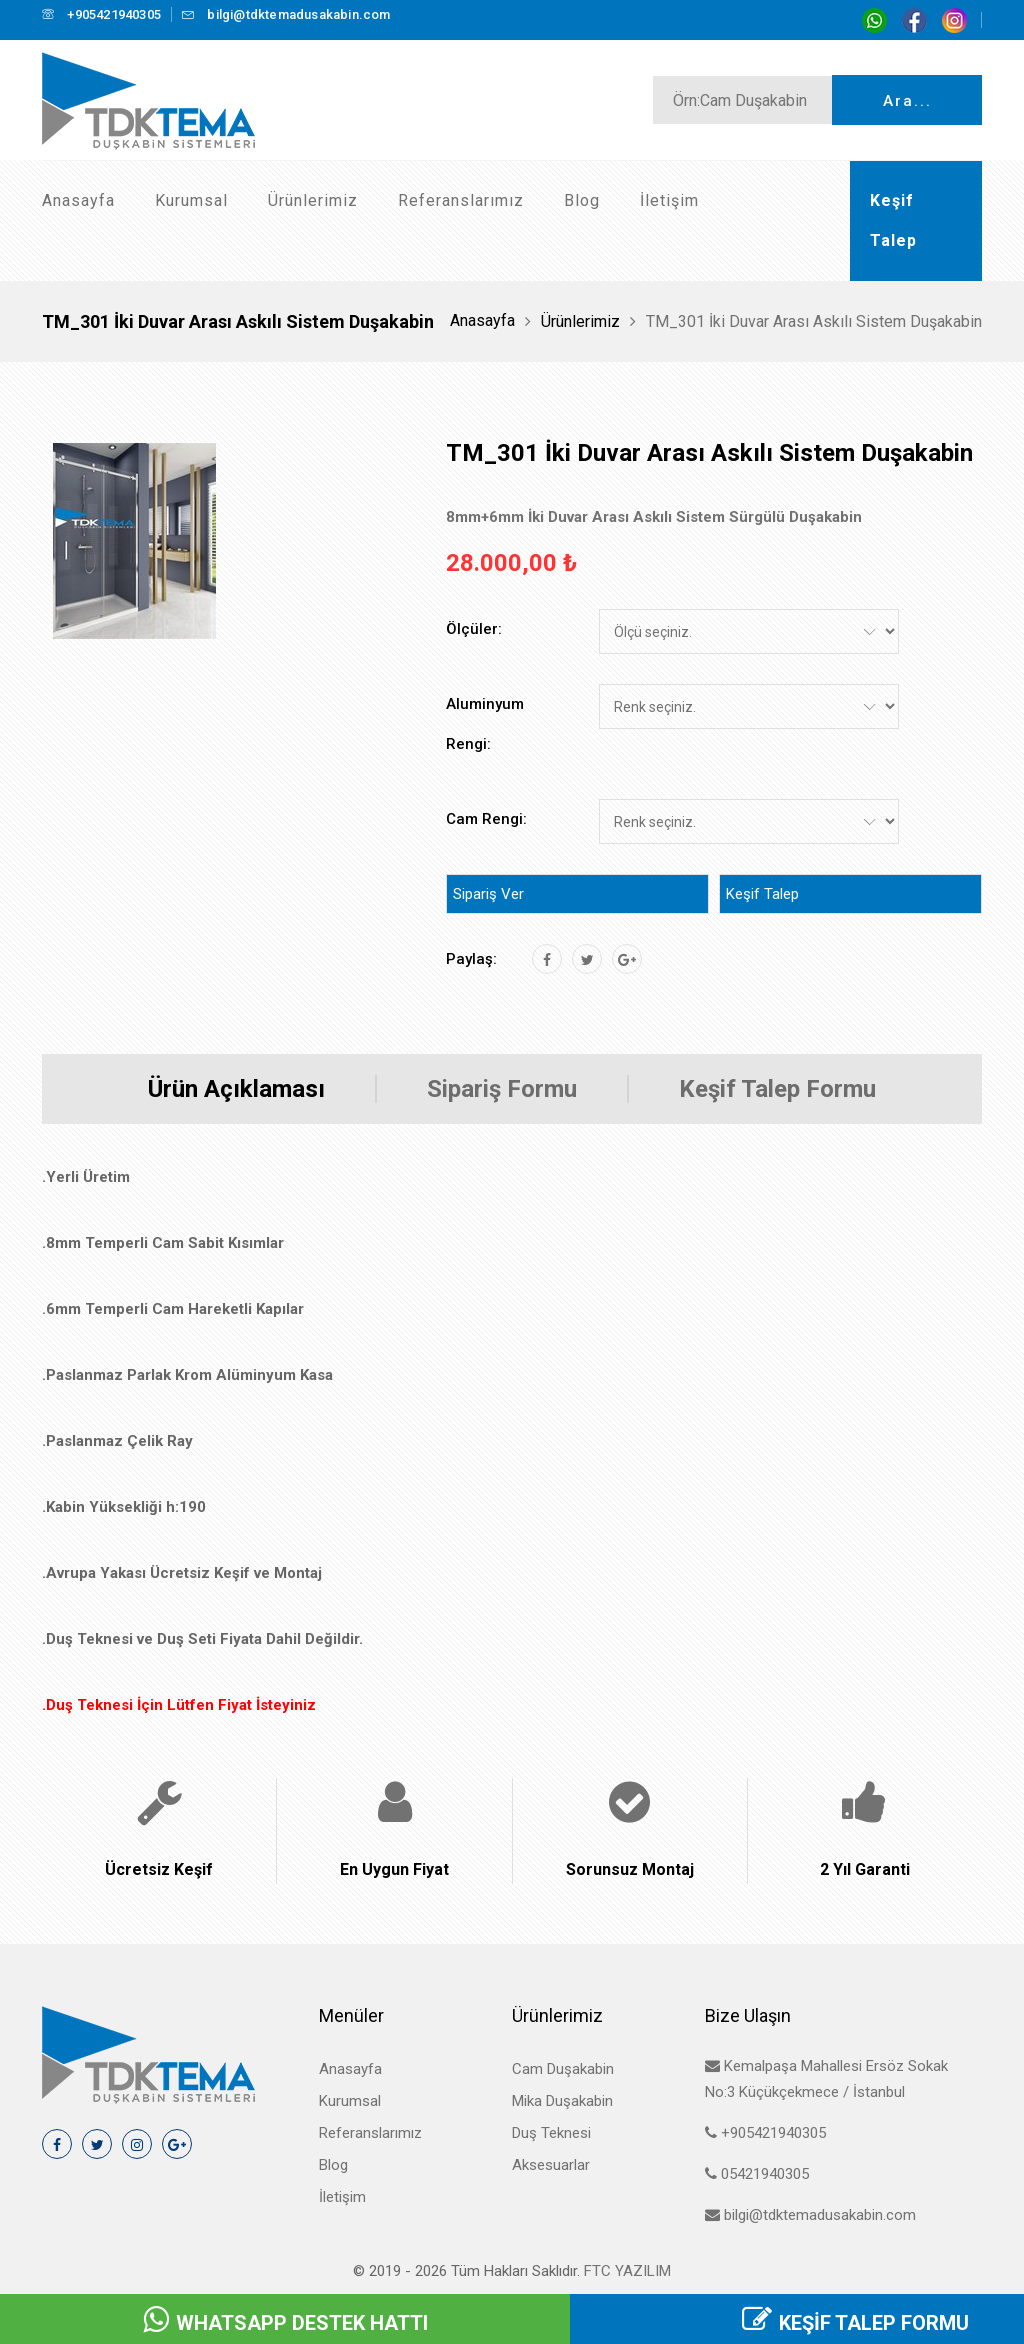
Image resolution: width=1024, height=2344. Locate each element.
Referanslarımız (461, 200)
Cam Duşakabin (563, 2069)
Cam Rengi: (486, 819)
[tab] (134, 541)
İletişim (669, 200)
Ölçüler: (474, 629)
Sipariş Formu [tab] (502, 1089)
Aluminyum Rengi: (485, 724)
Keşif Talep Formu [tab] (777, 1089)
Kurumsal (191, 200)
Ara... (907, 101)
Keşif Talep (762, 894)
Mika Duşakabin (562, 2101)
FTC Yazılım (627, 2271)
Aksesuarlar (551, 2165)
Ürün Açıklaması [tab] (236, 1089)
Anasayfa (78, 200)
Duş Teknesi (551, 2133)
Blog (582, 200)
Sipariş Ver (488, 894)
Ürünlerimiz (313, 200)
